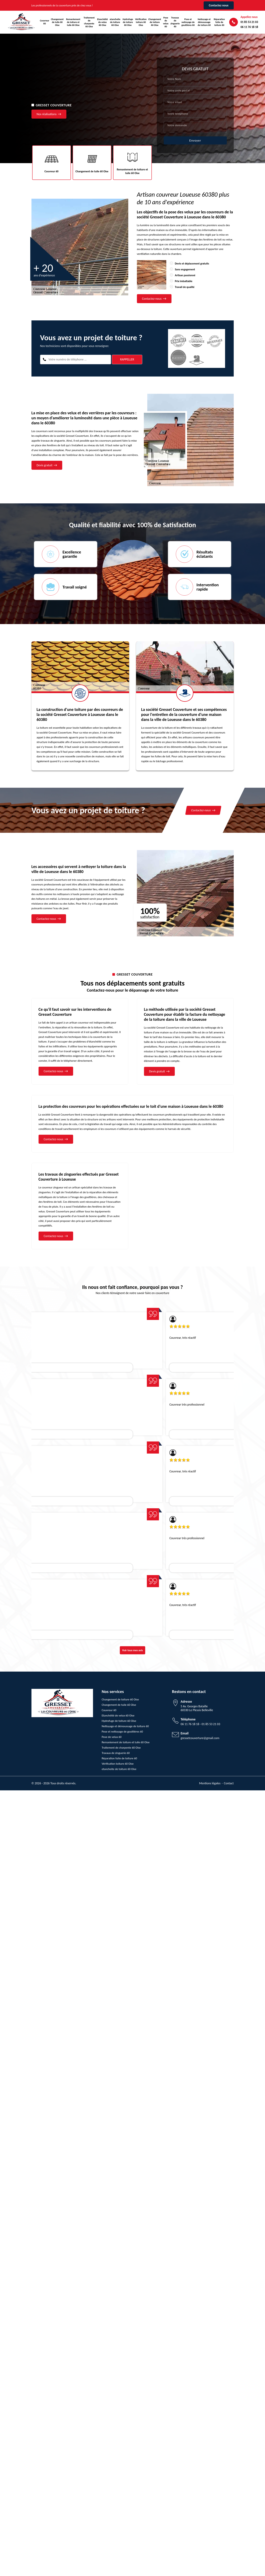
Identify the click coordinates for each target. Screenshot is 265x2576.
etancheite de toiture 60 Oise (115, 22)
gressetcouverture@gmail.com (200, 1738)
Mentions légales (210, 1783)
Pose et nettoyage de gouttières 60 (188, 22)
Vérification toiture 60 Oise (141, 22)
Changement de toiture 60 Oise (154, 22)
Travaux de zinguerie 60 (175, 22)
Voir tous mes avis (132, 1650)
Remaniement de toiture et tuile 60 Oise (73, 22)
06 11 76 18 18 (249, 27)
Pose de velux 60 (165, 22)
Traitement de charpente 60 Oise (89, 22)
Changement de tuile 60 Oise (57, 22)
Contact (229, 1783)
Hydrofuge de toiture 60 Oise (128, 22)
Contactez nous (218, 5)
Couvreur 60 (44, 22)
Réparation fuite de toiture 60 (219, 22)
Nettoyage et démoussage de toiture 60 (204, 22)
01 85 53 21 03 (249, 22)
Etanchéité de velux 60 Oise (102, 22)
